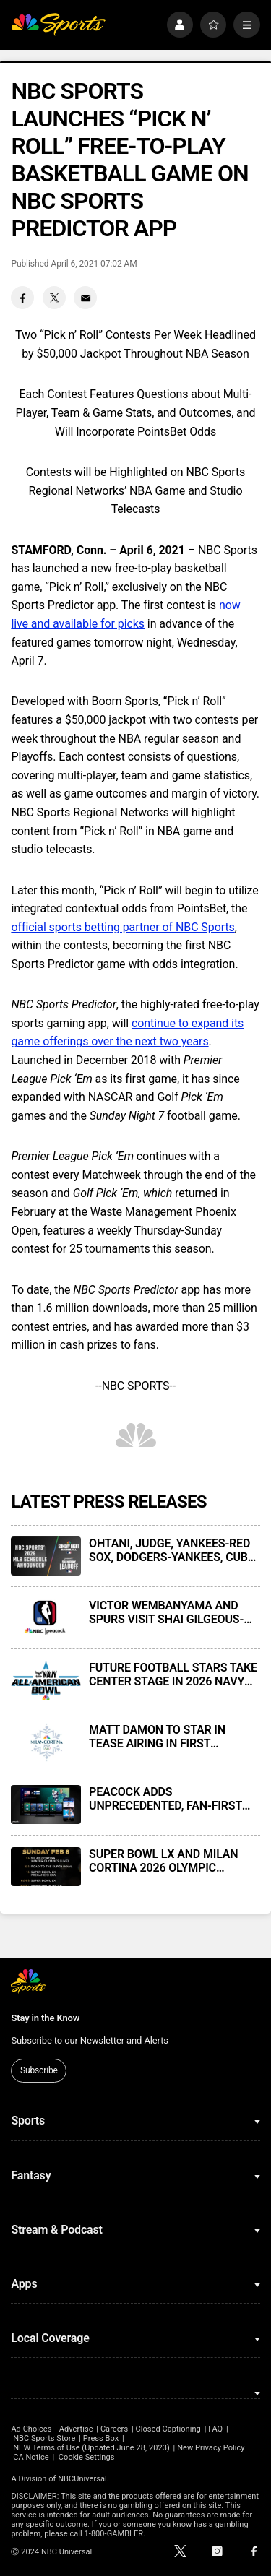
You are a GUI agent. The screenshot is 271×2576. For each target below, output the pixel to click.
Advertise (76, 2429)
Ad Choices (31, 2429)
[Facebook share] (22, 297)
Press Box (101, 2438)
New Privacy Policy (210, 2447)
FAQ (215, 2429)
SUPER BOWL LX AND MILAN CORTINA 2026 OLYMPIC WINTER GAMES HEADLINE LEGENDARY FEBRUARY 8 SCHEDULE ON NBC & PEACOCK (171, 1861)
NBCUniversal (82, 2479)
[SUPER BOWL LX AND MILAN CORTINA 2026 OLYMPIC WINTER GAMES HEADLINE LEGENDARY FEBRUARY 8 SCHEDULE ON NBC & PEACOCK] (45, 1866)
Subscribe (39, 2070)
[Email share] (85, 297)
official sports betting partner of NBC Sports (122, 927)
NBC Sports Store (44, 2438)
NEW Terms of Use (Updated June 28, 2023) (91, 2447)
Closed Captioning (167, 2429)
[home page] (58, 25)
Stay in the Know (45, 2018)
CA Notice (31, 2457)
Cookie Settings (87, 2457)
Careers (114, 2429)
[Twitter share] (54, 297)
